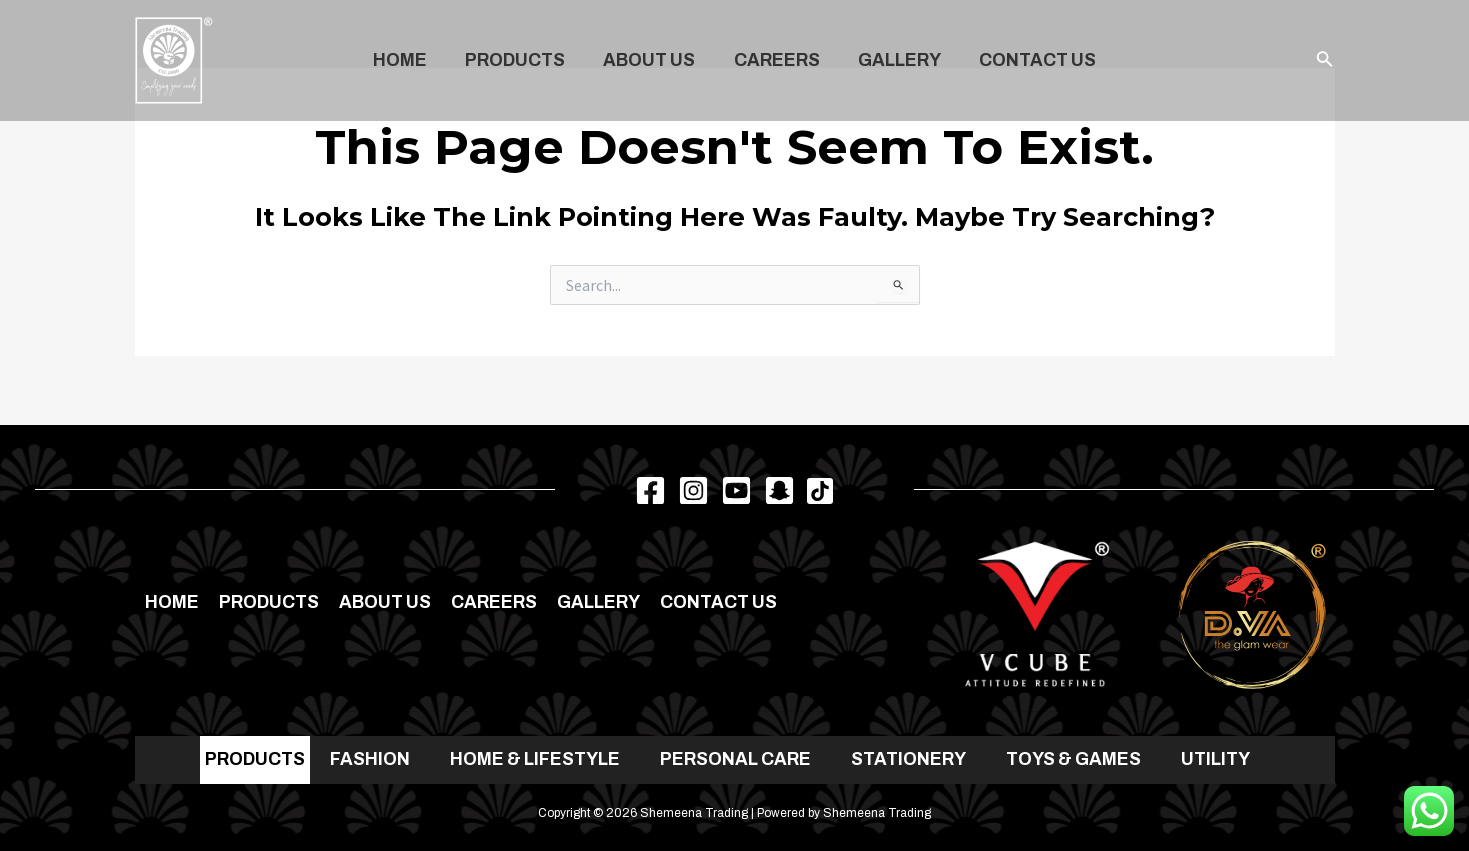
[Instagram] (693, 490)
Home (408, 60)
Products (520, 60)
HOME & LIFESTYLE (535, 759)
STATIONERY (908, 759)
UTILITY (1215, 759)
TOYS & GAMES (1073, 759)
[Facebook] (650, 490)
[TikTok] (820, 491)
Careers (775, 60)
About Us (651, 60)
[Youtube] (736, 490)
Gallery (894, 60)
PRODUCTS (255, 759)
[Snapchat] (779, 490)
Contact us (1029, 60)
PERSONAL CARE (735, 759)
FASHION (370, 759)
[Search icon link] (1325, 60)
